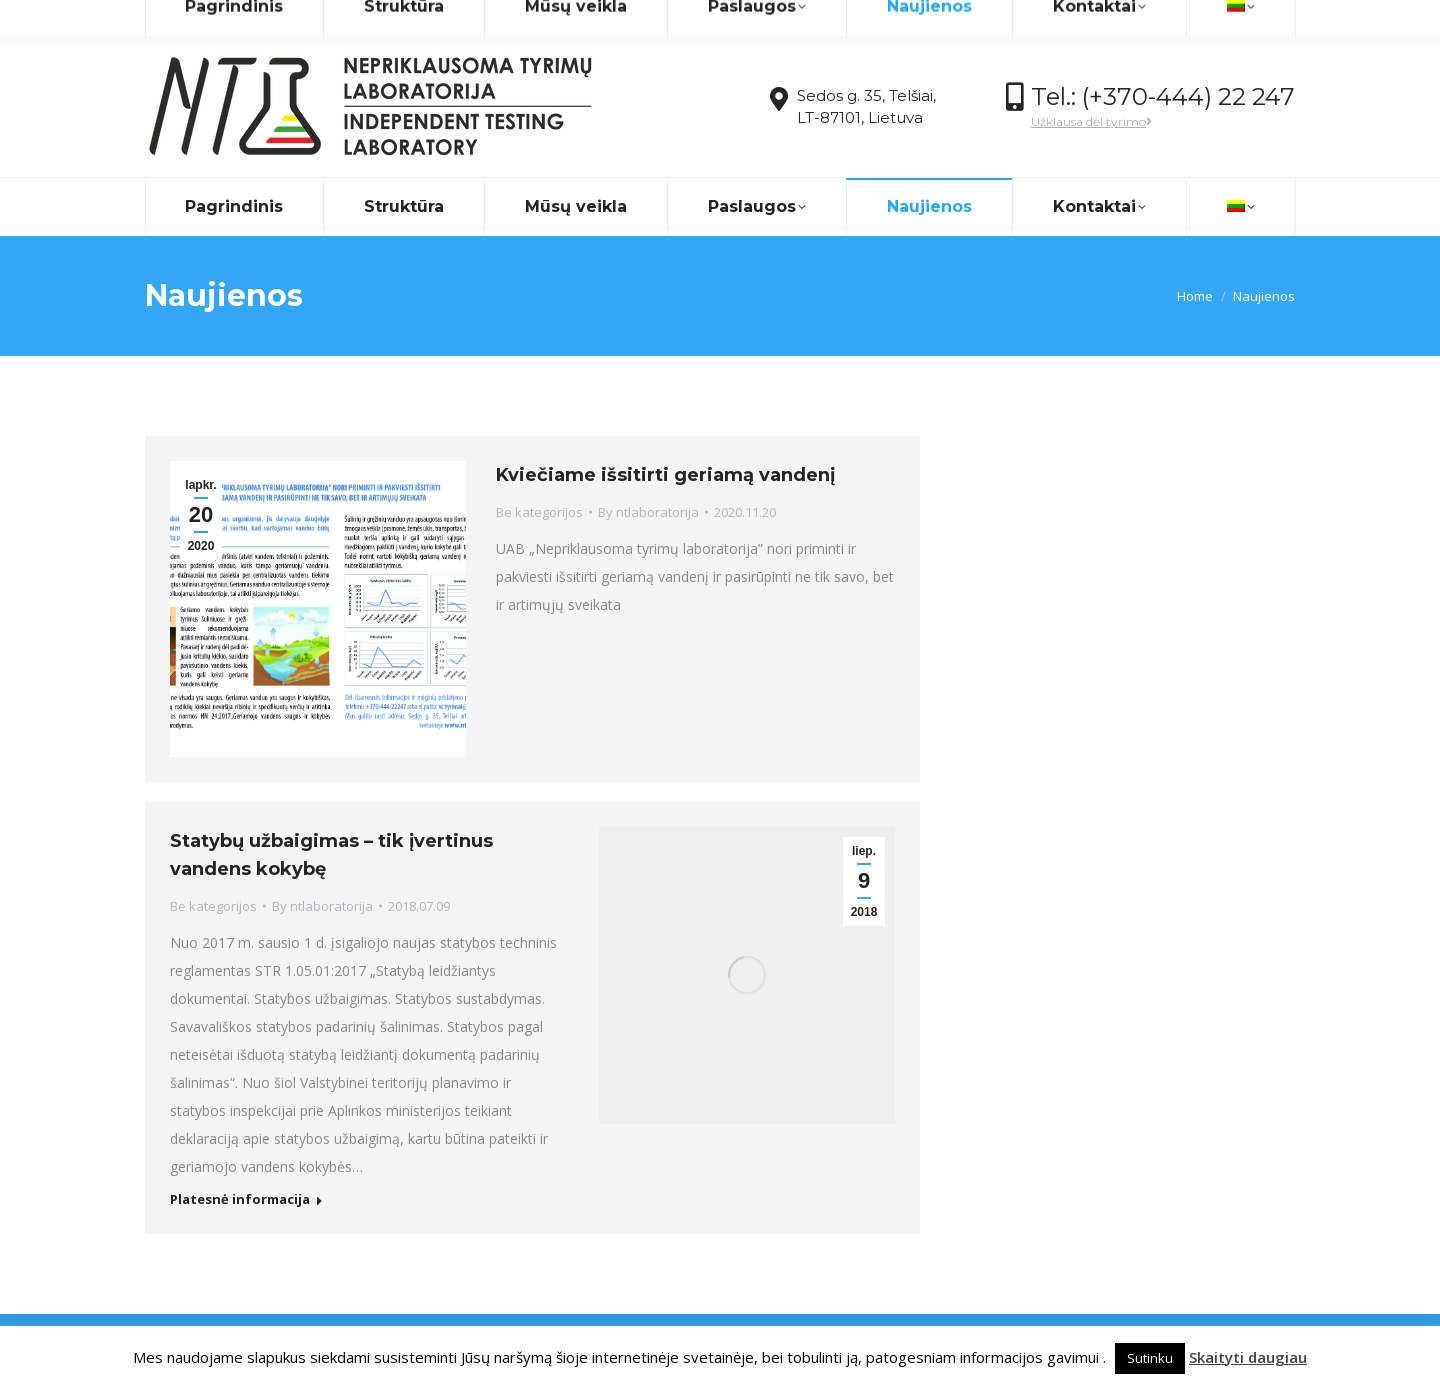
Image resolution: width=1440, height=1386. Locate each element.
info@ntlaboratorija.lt (317, 18)
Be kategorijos (539, 512)
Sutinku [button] (1150, 1358)
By (648, 512)
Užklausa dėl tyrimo (1091, 121)
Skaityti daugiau (1248, 1357)
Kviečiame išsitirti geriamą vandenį (665, 475)
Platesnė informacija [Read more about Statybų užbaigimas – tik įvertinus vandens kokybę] (240, 1199)
